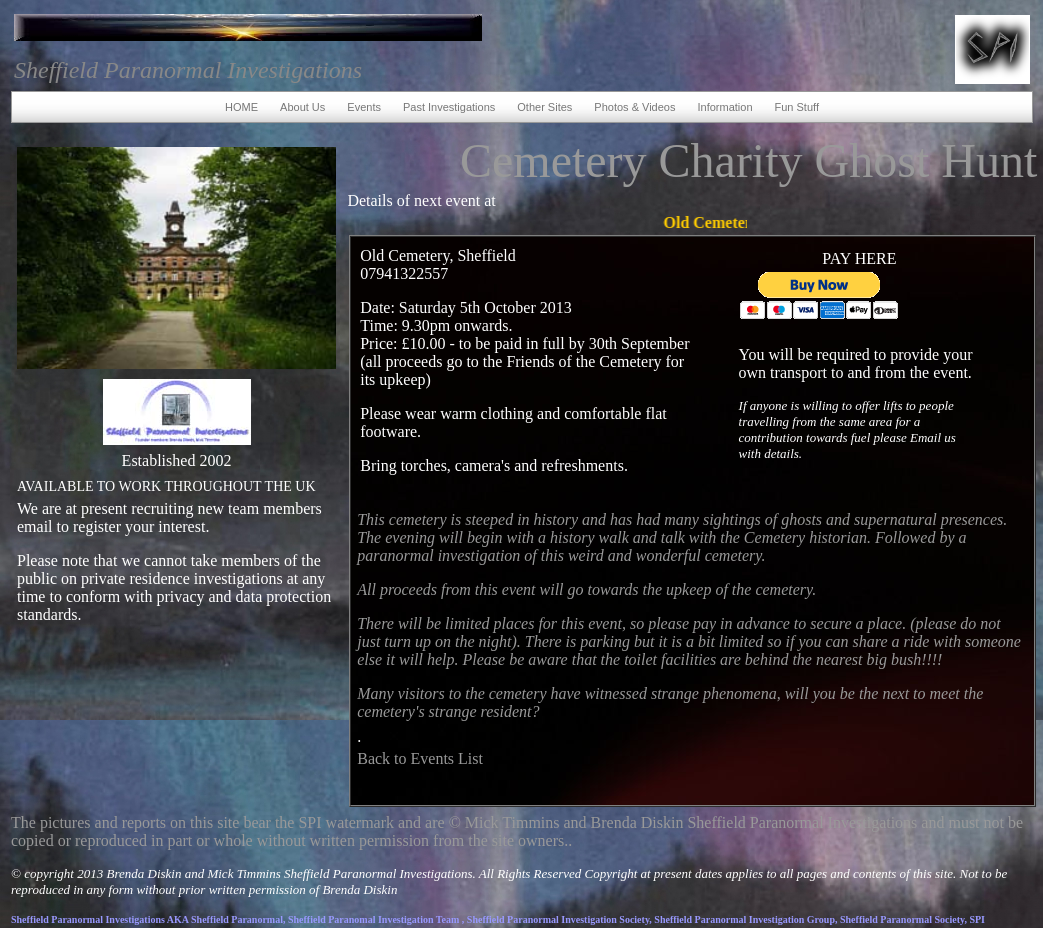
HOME (241, 107)
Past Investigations (449, 107)
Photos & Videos (634, 107)
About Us (302, 107)
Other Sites (544, 107)
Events (364, 107)
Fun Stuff (797, 107)
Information (724, 107)
